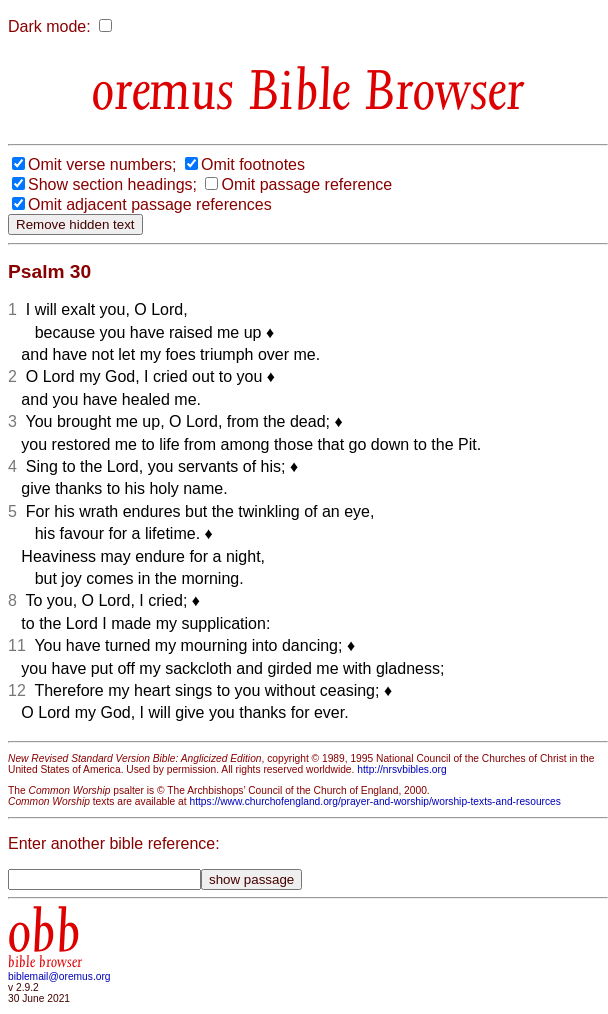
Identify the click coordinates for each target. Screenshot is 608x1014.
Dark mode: (49, 26)
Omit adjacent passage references (150, 204)
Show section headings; (112, 184)
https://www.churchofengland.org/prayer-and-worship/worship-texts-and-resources (374, 801)
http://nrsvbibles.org (401, 769)
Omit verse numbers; (102, 164)
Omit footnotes (253, 164)
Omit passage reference (306, 184)
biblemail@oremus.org (59, 976)
